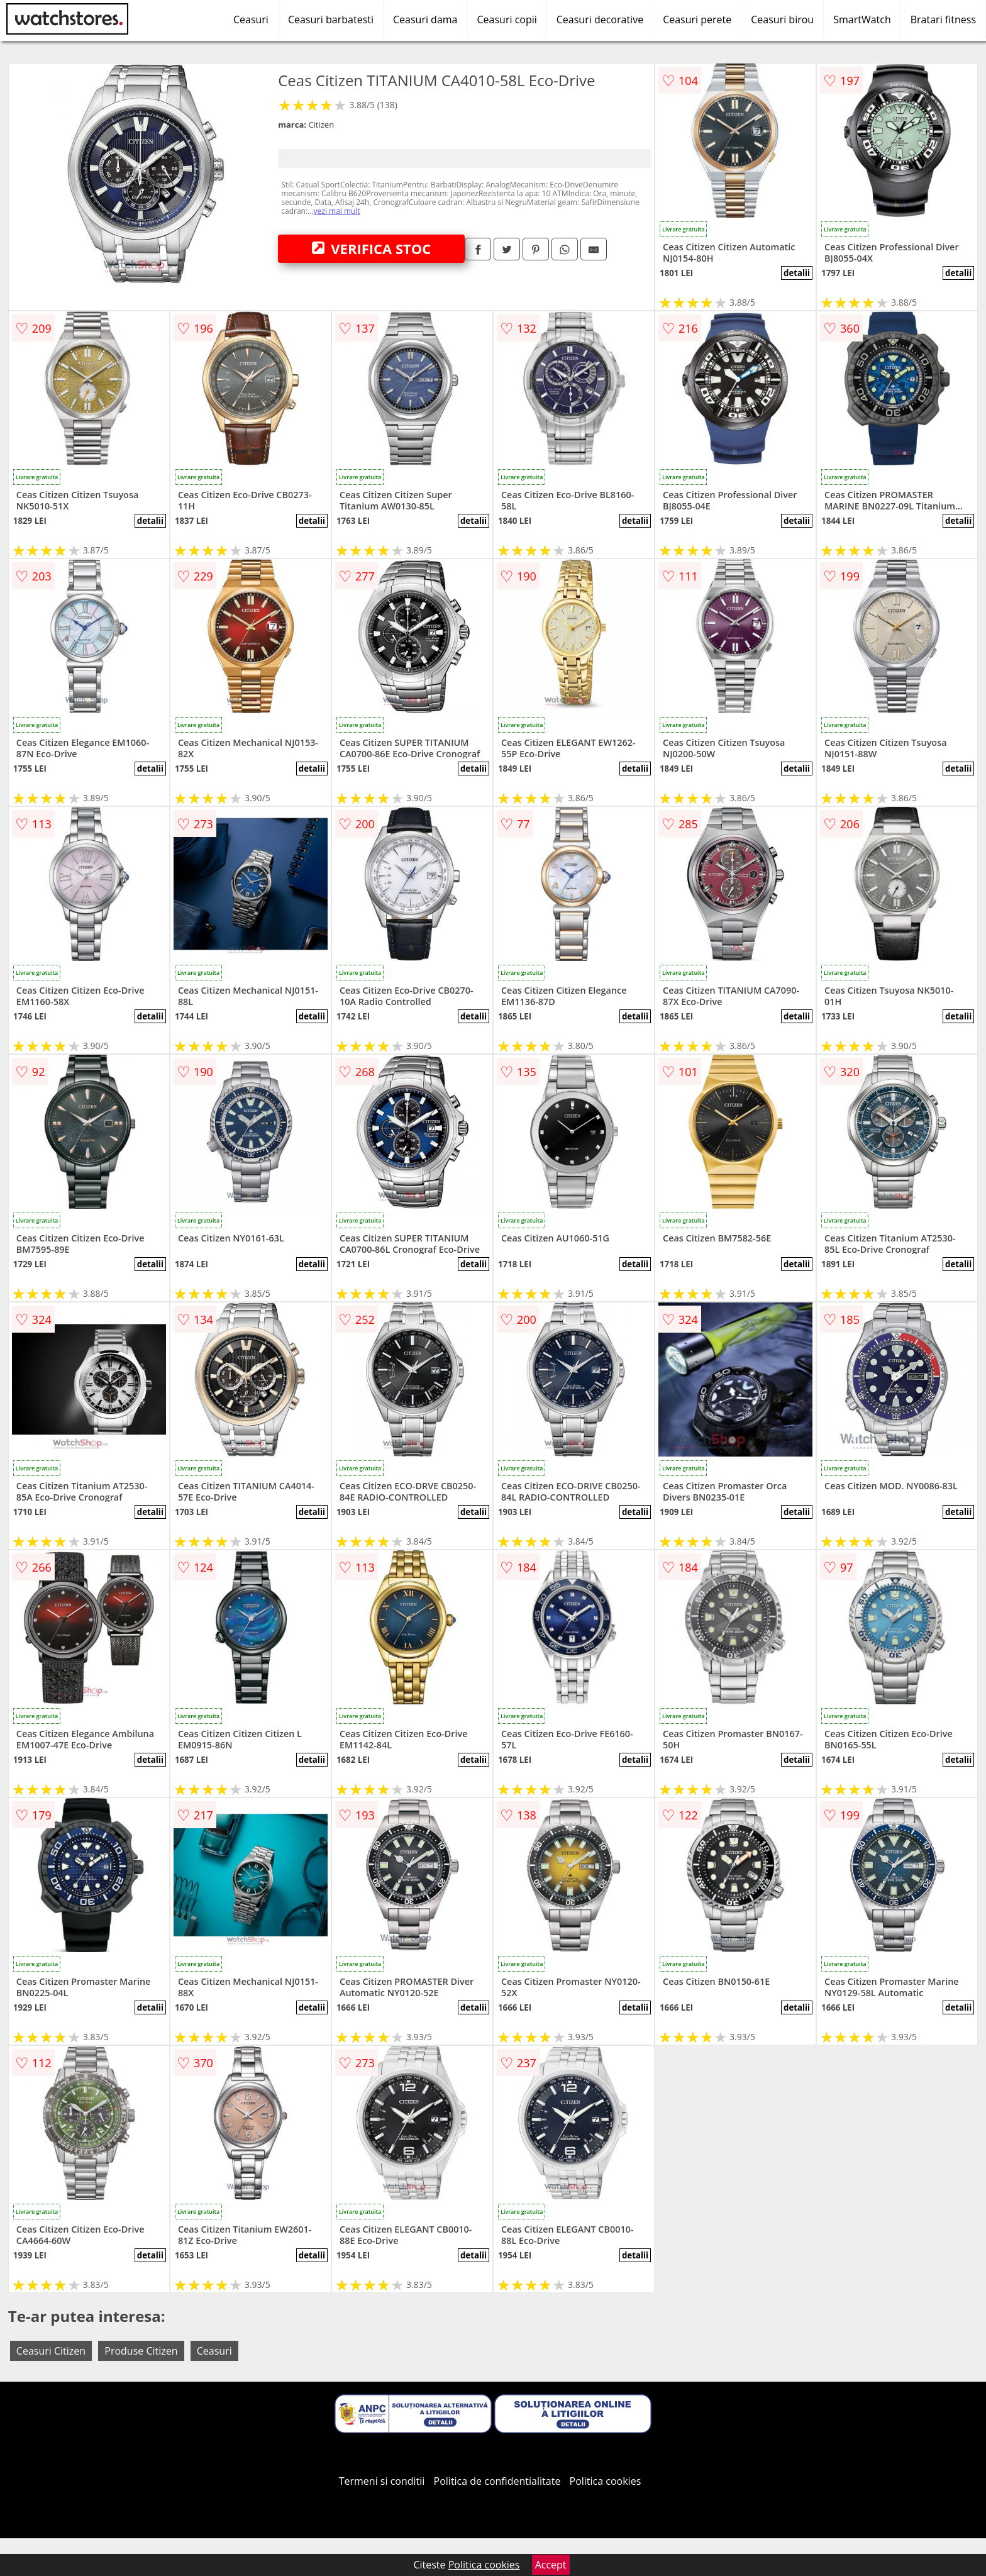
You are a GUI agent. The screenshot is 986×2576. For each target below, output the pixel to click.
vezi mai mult (337, 211)
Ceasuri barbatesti (331, 19)
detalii (797, 273)
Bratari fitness (943, 19)
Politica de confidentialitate (497, 2481)
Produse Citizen (140, 2351)
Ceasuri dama (425, 19)
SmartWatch (862, 19)
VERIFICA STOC (371, 248)
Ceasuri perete (697, 19)
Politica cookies (605, 2481)
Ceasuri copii (507, 19)
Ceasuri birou (782, 19)
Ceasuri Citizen (51, 2351)
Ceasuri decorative (600, 19)
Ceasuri (251, 19)
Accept (551, 2565)
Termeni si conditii (382, 2481)
